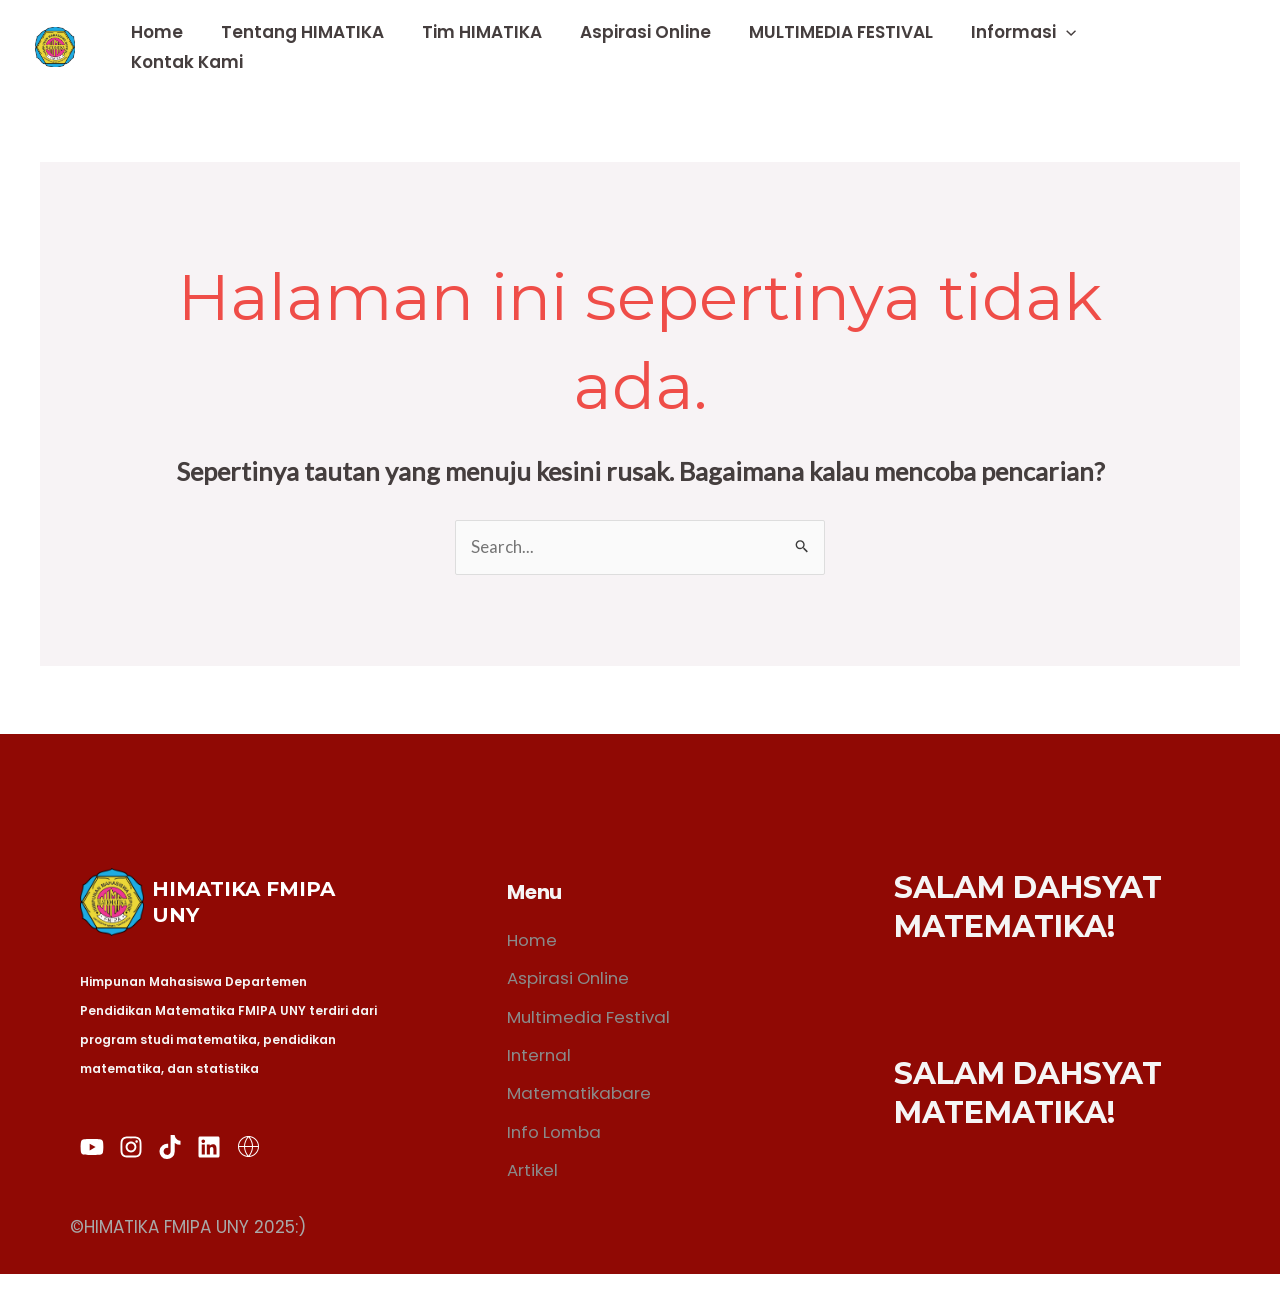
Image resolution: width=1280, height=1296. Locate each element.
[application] (1072, 47)
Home (183, 47)
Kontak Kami (1172, 47)
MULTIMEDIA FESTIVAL (851, 47)
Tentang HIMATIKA (324, 47)
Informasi (1029, 47)
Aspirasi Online (659, 47)
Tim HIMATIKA (500, 47)
